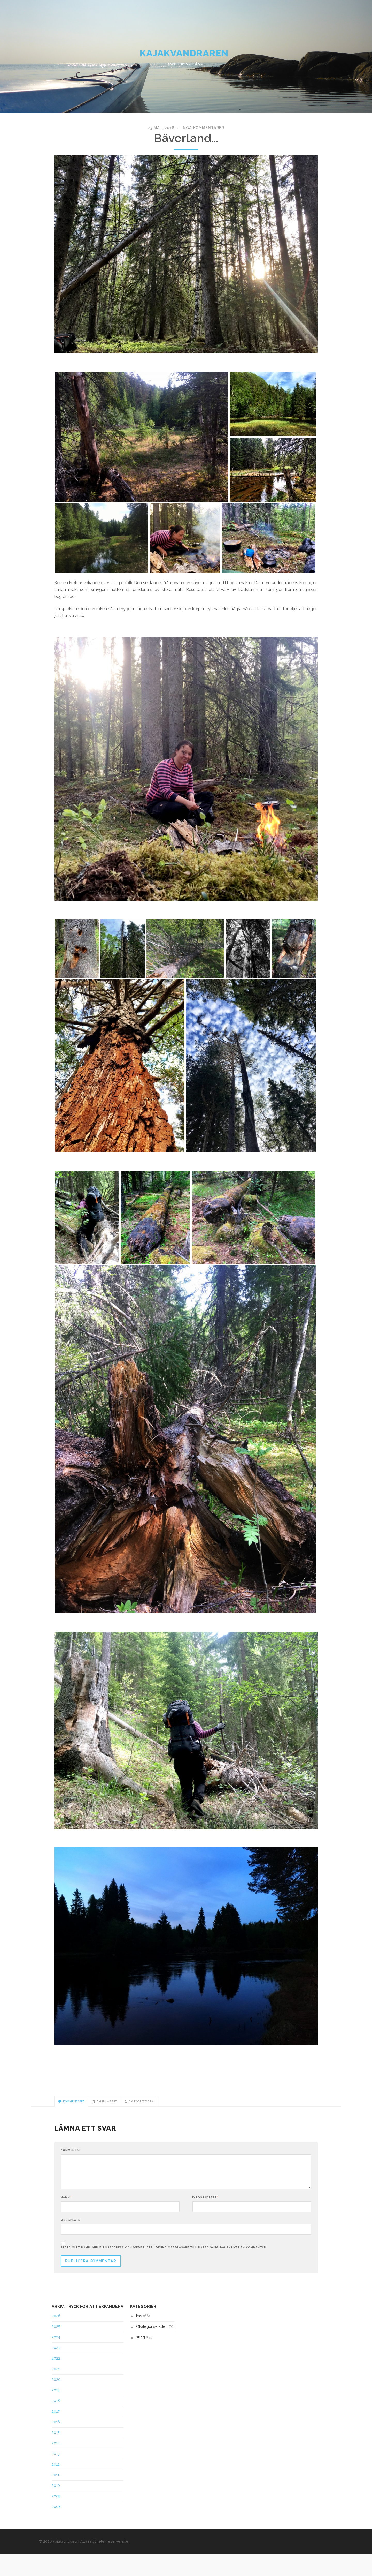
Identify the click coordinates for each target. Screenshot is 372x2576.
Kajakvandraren (186, 61)
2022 (56, 2381)
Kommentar (71, 2164)
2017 (56, 2433)
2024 (56, 2359)
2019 (56, 2413)
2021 (56, 2391)
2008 (56, 2529)
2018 (56, 2423)
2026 (56, 2338)
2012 (56, 2486)
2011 (55, 2497)
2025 (56, 2349)
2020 (56, 2402)
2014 (56, 2465)
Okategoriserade (150, 2349)
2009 (56, 2518)
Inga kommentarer (199, 140)
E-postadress (205, 2216)
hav (139, 2338)
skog (140, 2359)
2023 (56, 2370)
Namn (66, 2216)
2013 (56, 2476)
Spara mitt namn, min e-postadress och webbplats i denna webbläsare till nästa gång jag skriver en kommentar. (164, 2269)
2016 (56, 2444)
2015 (56, 2455)
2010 (56, 2508)
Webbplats (70, 2240)
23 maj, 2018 (166, 140)
